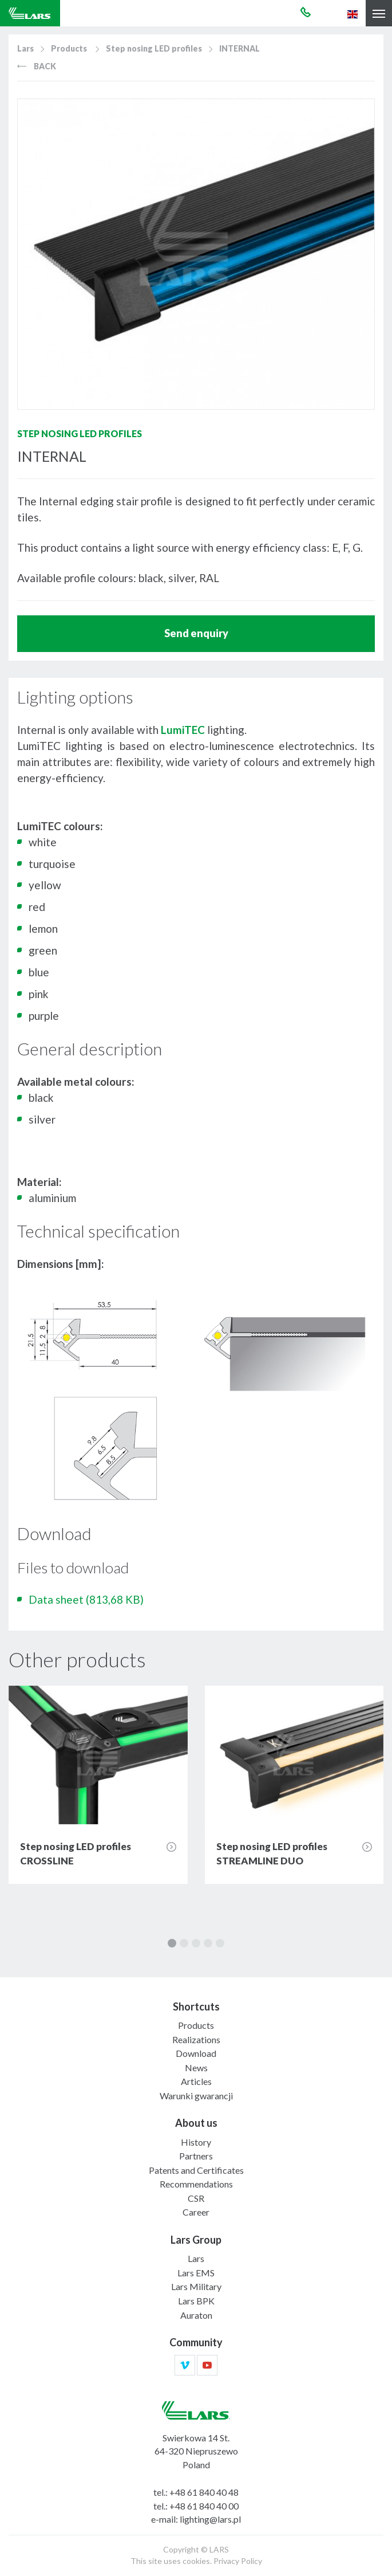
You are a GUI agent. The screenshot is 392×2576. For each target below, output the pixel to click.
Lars (25, 48)
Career (196, 2211)
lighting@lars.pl (210, 2519)
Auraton (196, 2315)
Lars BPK (196, 2300)
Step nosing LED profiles (154, 48)
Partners (196, 2155)
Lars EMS (196, 2272)
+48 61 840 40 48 (204, 2492)
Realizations (196, 2039)
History (196, 2142)
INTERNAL (239, 48)
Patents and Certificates (196, 2170)
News (196, 2067)
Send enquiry (196, 633)
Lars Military (196, 2286)
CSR (196, 2198)
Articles (196, 2081)
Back (36, 66)
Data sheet (86, 1599)
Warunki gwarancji (196, 2095)
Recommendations (196, 2183)
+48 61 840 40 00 (204, 2505)
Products (69, 48)
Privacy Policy (237, 2561)
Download (196, 2053)
